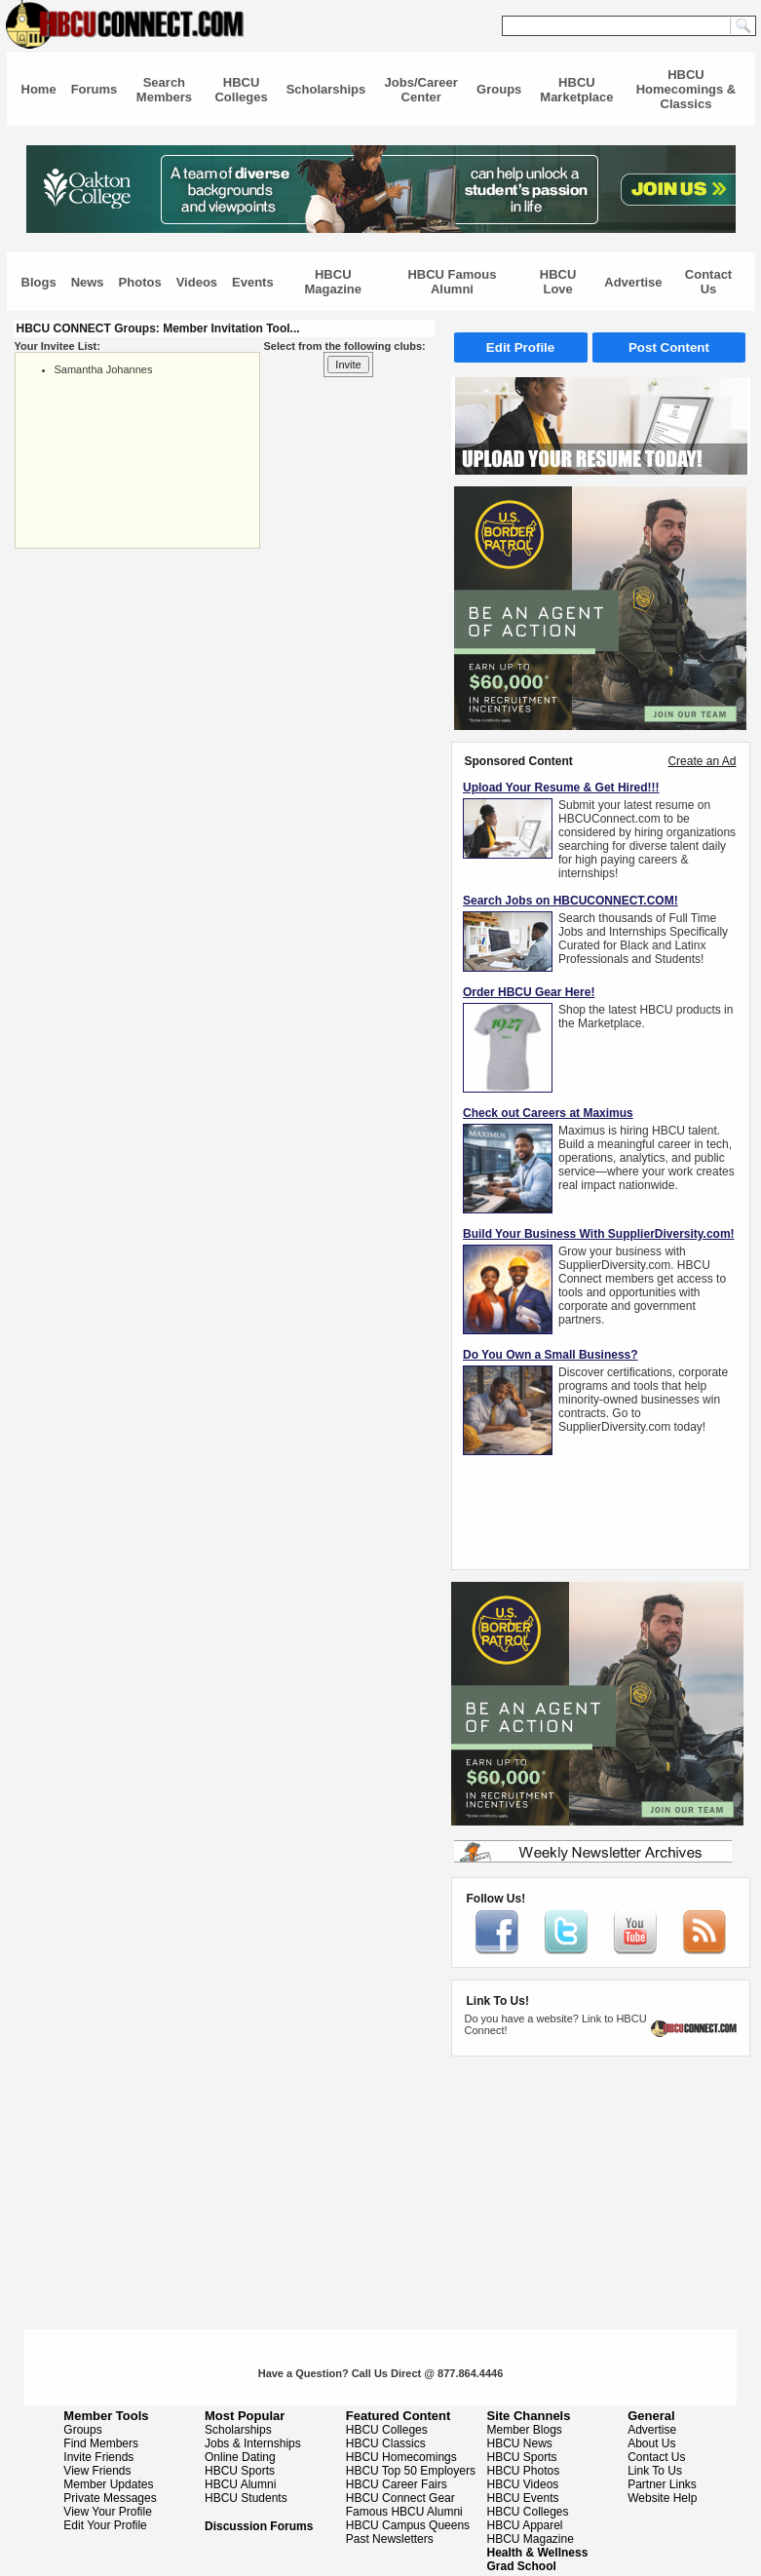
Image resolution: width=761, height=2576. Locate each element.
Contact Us (708, 281)
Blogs (39, 282)
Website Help (662, 2498)
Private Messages (109, 2498)
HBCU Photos (523, 2471)
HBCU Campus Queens (408, 2525)
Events (253, 282)
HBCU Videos (523, 2484)
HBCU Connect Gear (400, 2498)
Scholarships (326, 89)
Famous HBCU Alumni (404, 2511)
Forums (94, 89)
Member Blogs (524, 2430)
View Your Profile (107, 2511)
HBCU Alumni (240, 2484)
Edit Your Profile (104, 2525)
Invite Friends (98, 2457)
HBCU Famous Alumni (451, 281)
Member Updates (108, 2484)
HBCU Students (246, 2498)
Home (39, 89)
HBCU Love (558, 281)
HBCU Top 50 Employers (411, 2471)
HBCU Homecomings (401, 2457)
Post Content (668, 347)
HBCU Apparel (525, 2525)
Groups (498, 89)
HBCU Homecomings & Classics (686, 89)
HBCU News (519, 2443)
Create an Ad (701, 761)
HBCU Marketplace (576, 89)
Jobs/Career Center (421, 89)
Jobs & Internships (253, 2443)
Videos (196, 282)
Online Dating (240, 2457)
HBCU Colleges (240, 89)
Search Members (164, 89)
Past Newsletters (390, 2539)
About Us (651, 2443)
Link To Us (655, 2471)
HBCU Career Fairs (396, 2484)
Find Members (100, 2443)
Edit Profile (520, 347)
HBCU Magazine (333, 281)
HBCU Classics (386, 2443)
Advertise (633, 282)
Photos (140, 282)
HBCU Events (523, 2498)
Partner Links (662, 2484)
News (87, 282)
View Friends (97, 2471)
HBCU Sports (240, 2471)
